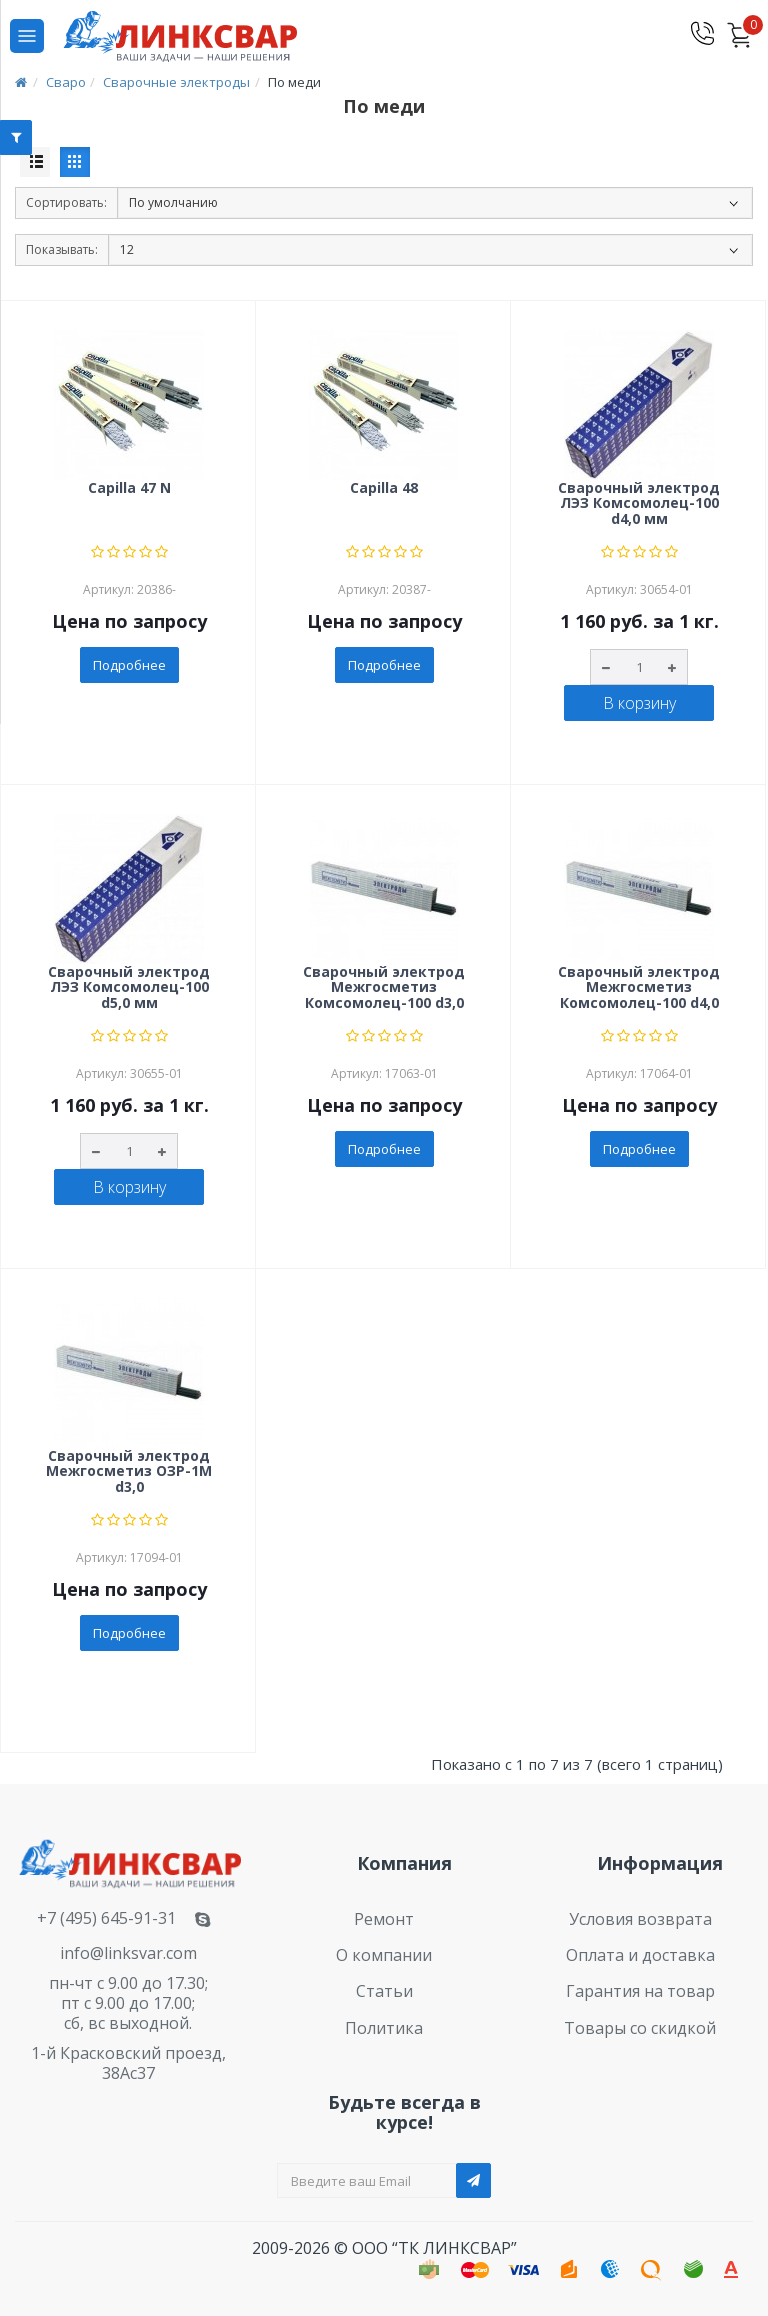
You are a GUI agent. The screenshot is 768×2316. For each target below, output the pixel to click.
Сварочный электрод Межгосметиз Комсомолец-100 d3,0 (384, 988)
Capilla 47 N (129, 488)
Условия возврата (640, 1919)
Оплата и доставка (640, 1955)
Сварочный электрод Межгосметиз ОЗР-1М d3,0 (129, 1472)
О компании (384, 1955)
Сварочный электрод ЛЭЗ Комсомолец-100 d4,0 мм (639, 504)
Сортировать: (66, 202)
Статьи (384, 1991)
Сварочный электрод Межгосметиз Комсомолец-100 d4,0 (639, 988)
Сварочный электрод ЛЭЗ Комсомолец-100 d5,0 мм (129, 988)
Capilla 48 (384, 488)
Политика (384, 2028)
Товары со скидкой (640, 2028)
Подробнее (129, 665)
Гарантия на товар (640, 1991)
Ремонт (384, 1919)
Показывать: (62, 249)
